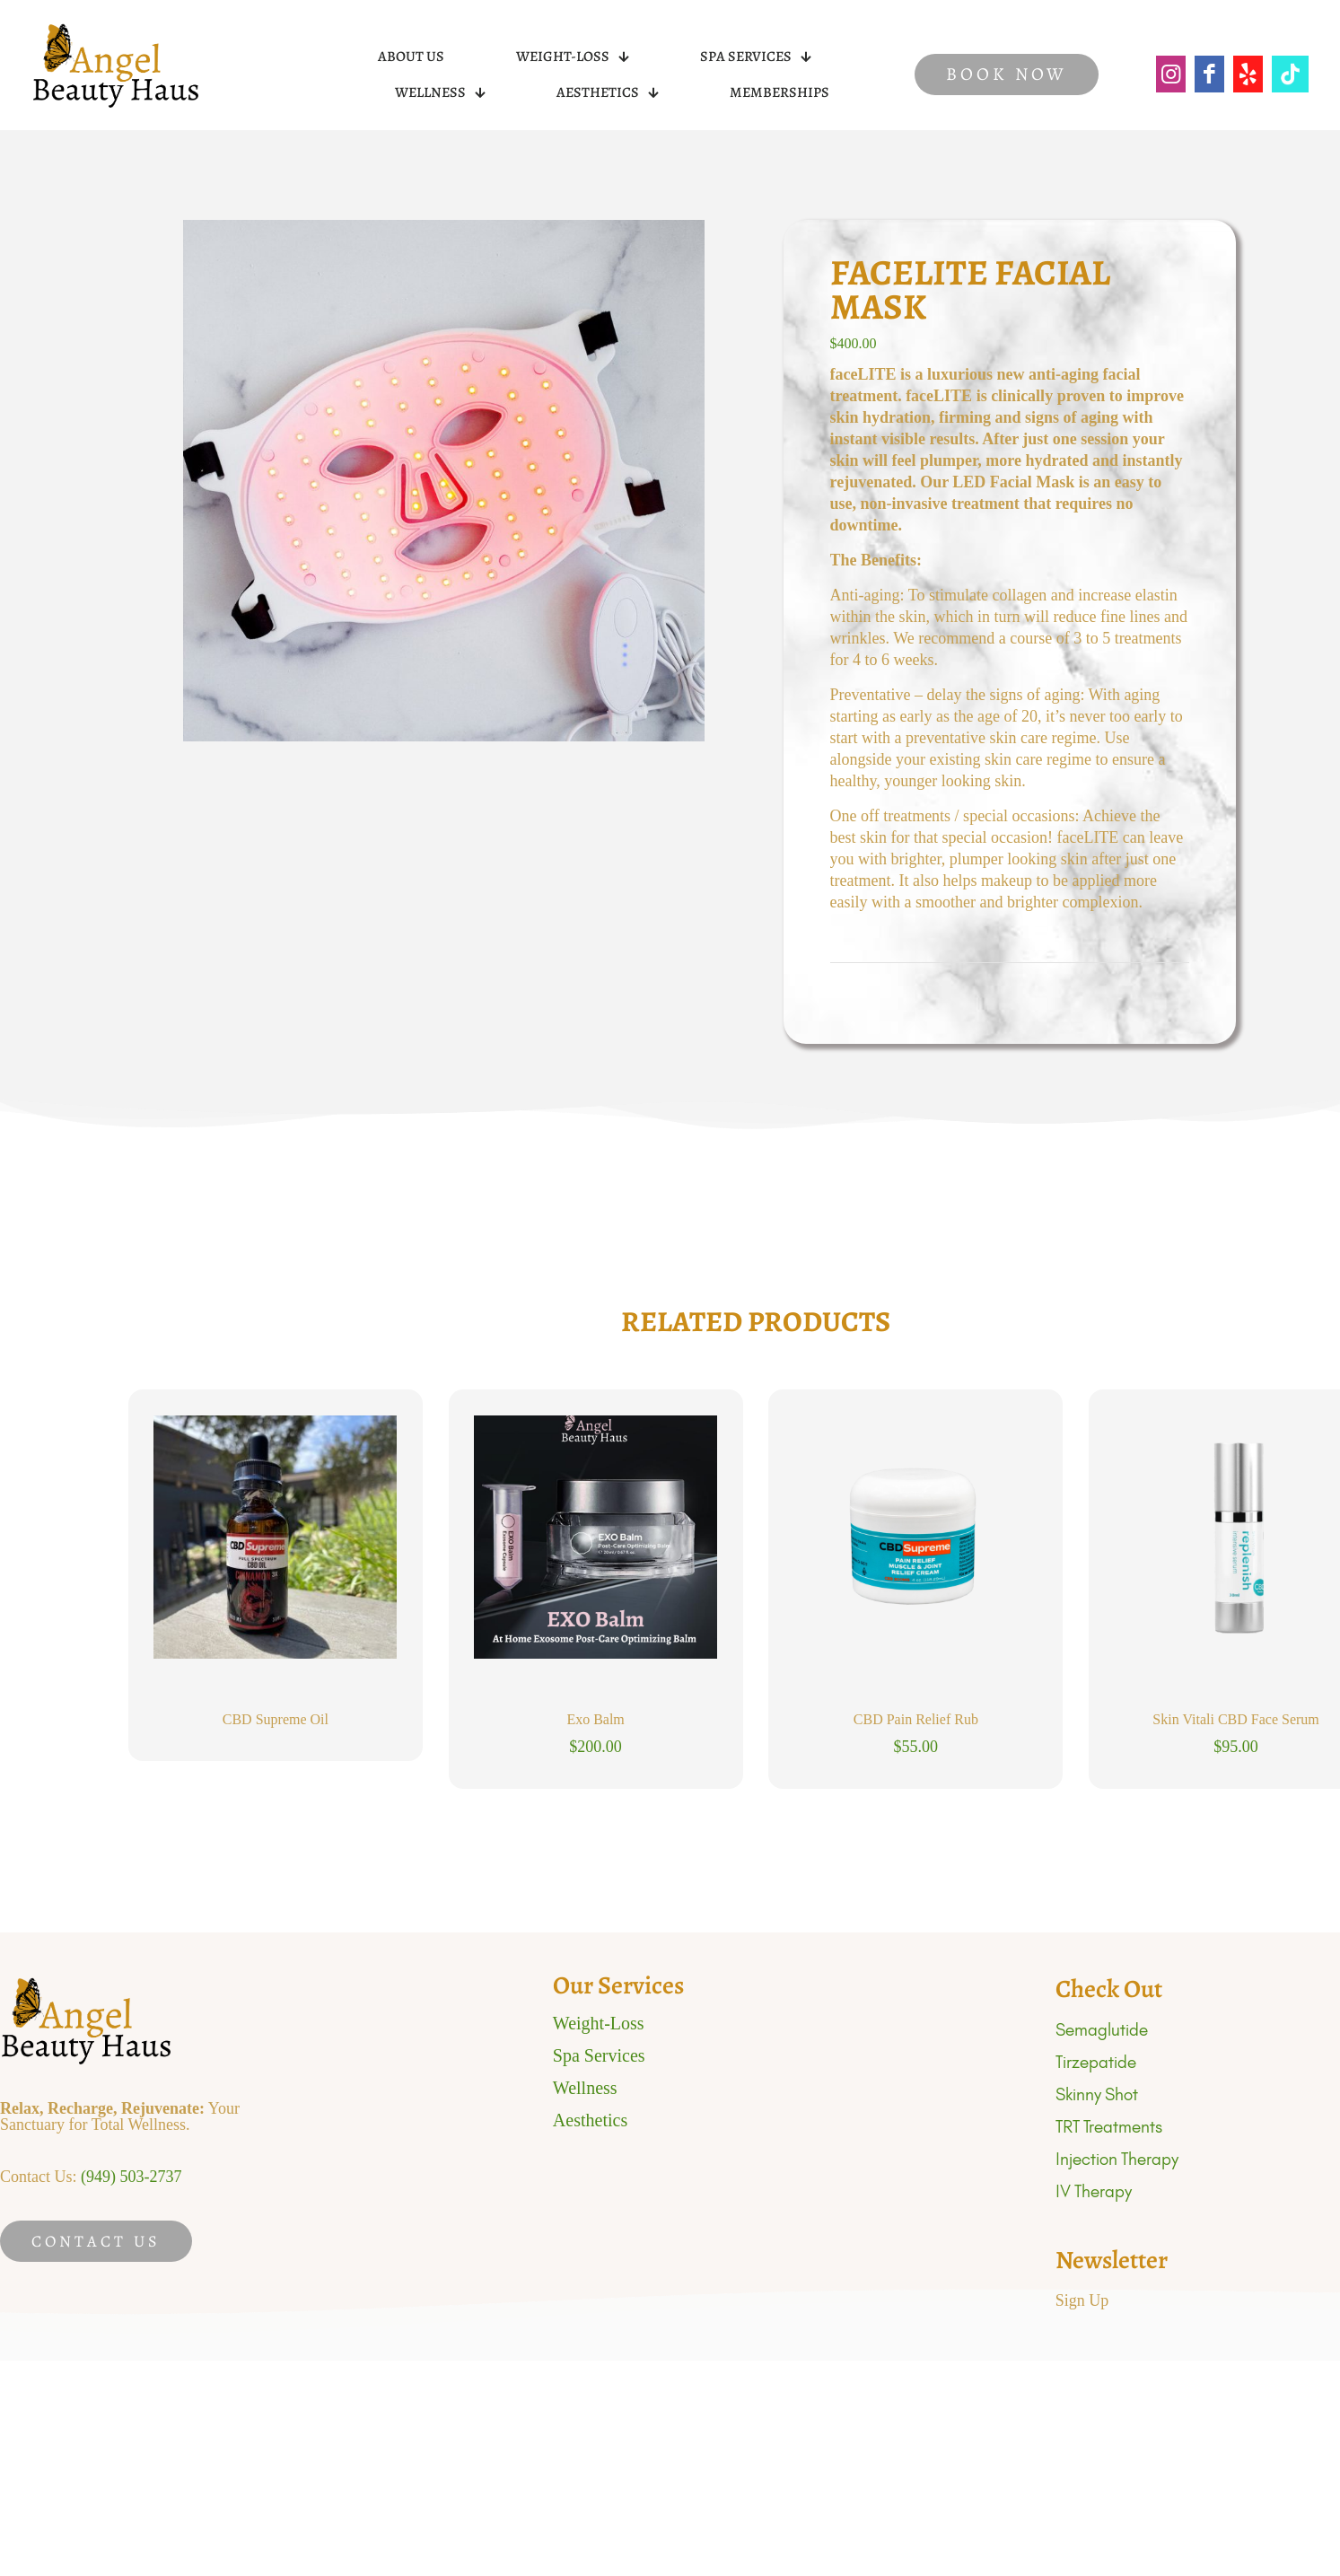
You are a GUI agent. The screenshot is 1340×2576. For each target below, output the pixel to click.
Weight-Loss (598, 2023)
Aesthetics (590, 2120)
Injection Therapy (1116, 2159)
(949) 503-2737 (131, 2177)
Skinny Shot (1096, 2094)
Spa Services (599, 2055)
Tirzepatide (1095, 2062)
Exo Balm (595, 1719)
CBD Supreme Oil (275, 1719)
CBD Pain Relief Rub (916, 1719)
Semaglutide (1101, 2030)
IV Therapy (1093, 2191)
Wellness (585, 2088)
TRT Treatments (1108, 2126)
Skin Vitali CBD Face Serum (1235, 1719)
